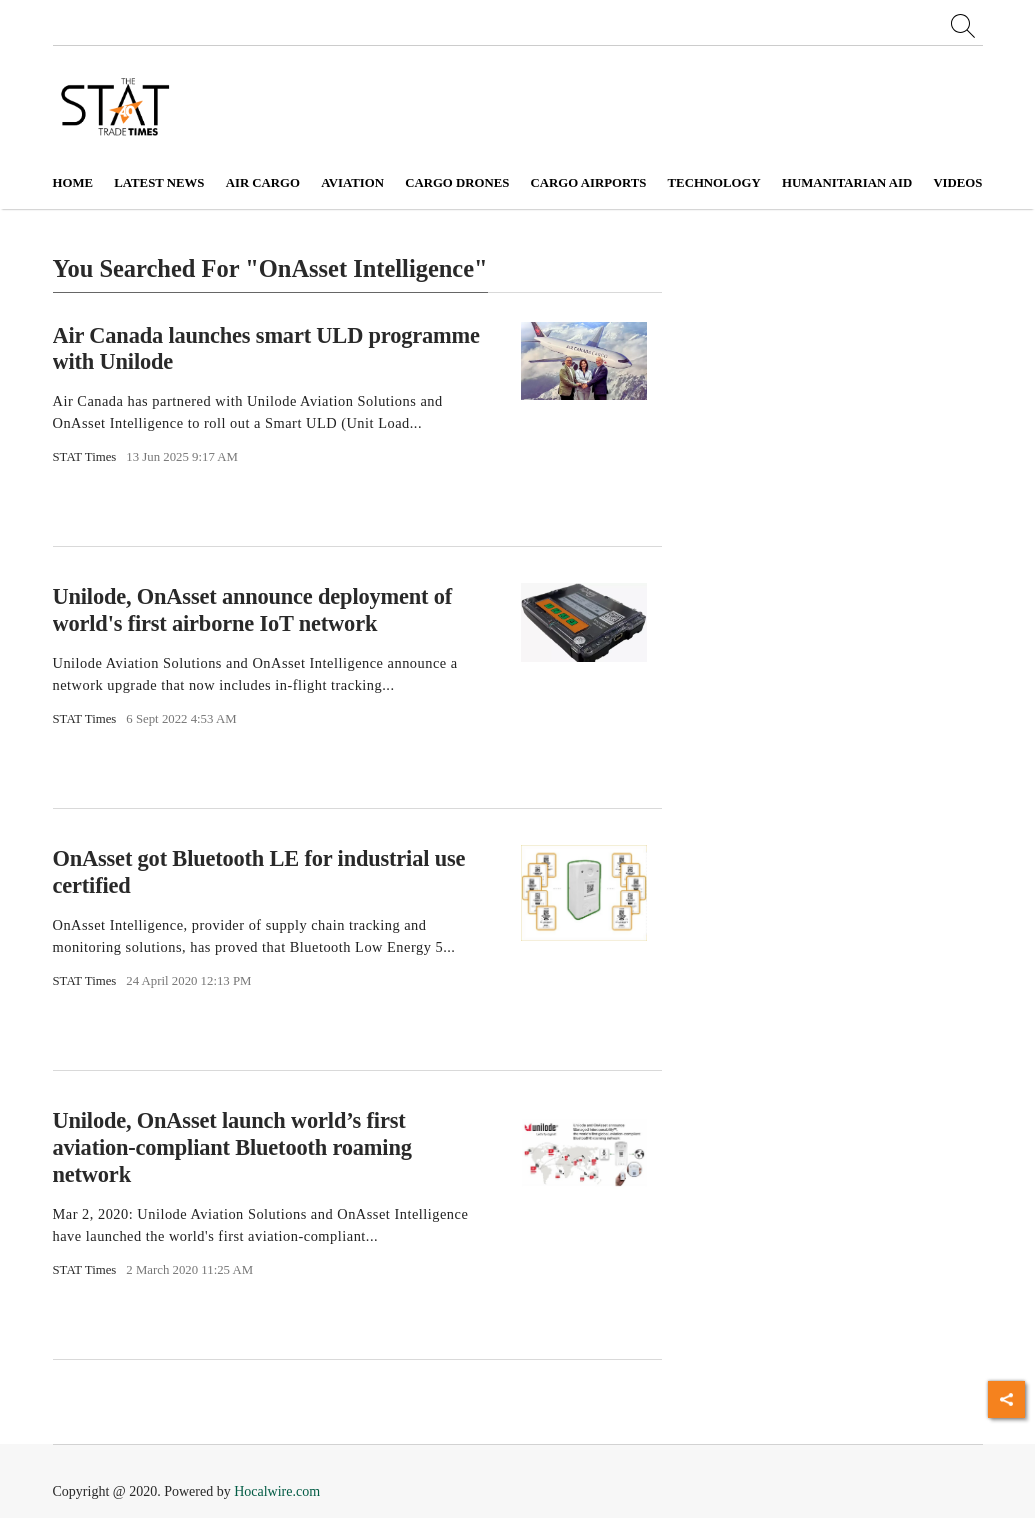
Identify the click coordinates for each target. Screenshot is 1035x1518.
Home (73, 183)
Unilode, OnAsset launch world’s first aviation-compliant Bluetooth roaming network (232, 1147)
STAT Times (85, 457)
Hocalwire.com (277, 1491)
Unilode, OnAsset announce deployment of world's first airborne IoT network (253, 610)
